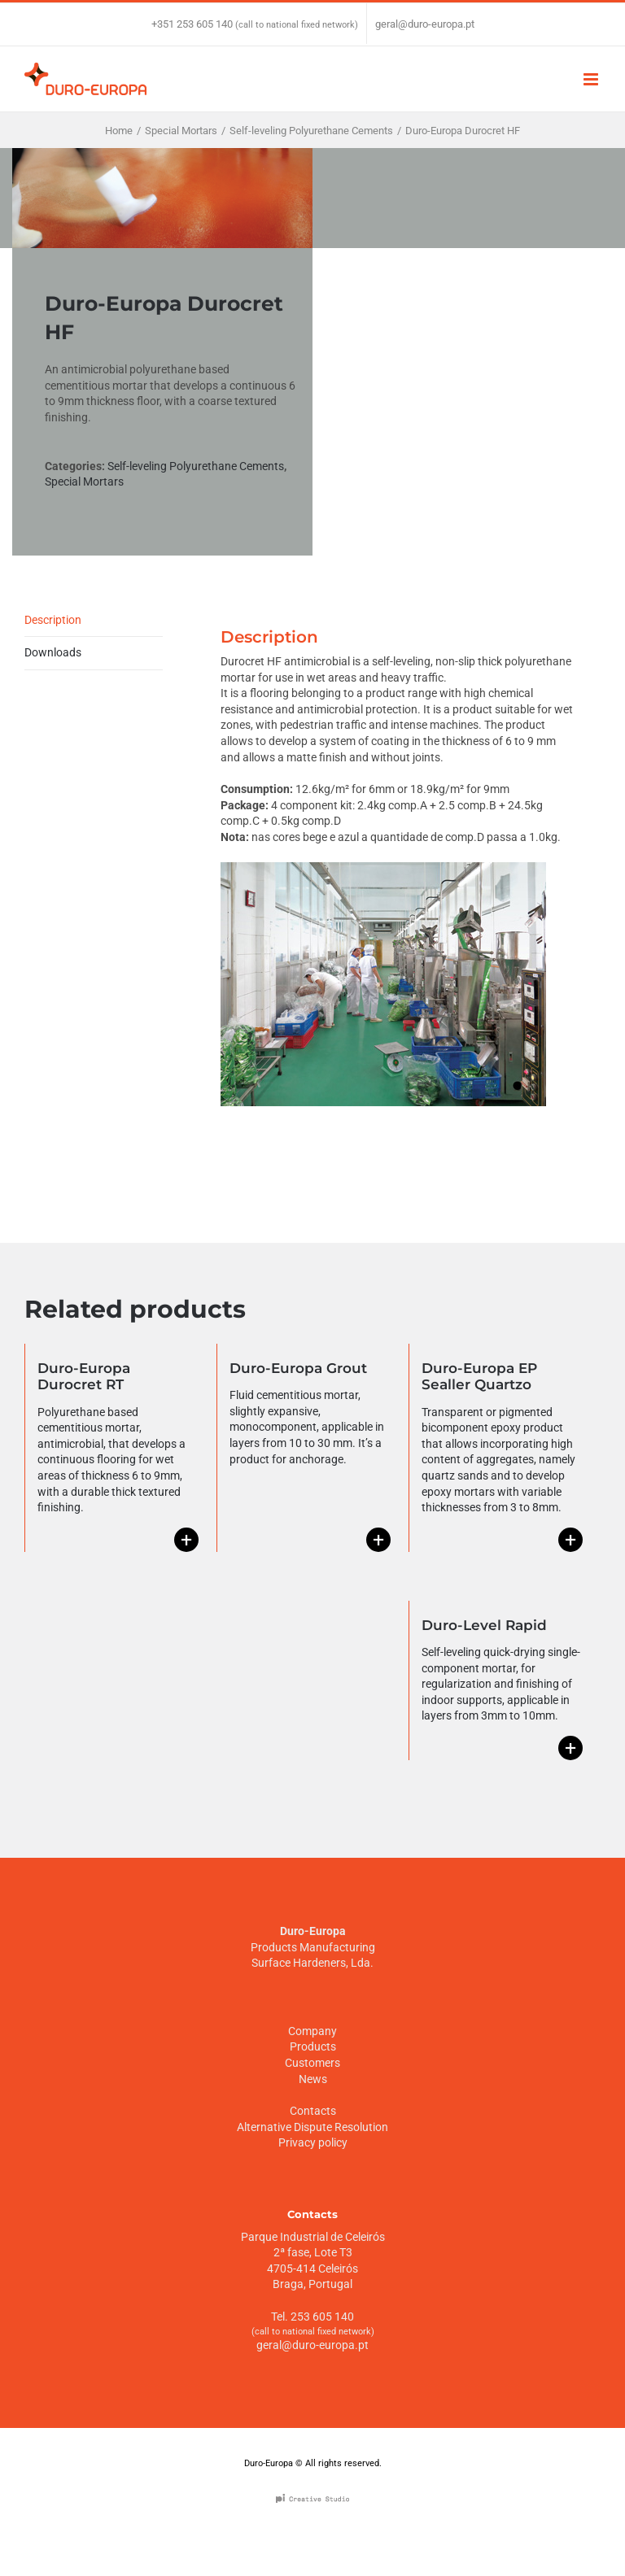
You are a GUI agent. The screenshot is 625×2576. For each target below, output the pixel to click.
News (313, 2079)
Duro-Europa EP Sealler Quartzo (479, 1376)
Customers (312, 2062)
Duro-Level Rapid (484, 1625)
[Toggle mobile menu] (592, 79)
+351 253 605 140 (192, 24)
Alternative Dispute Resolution (312, 2127)
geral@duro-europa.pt (424, 24)
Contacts (313, 2110)
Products (313, 2046)
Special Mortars (84, 481)
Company (312, 2031)
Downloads (52, 652)
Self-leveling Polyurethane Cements (195, 466)
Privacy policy (312, 2142)
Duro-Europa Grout (298, 1368)
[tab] (93, 621)
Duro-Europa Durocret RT (83, 1376)
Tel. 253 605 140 (312, 2316)
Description (52, 619)
